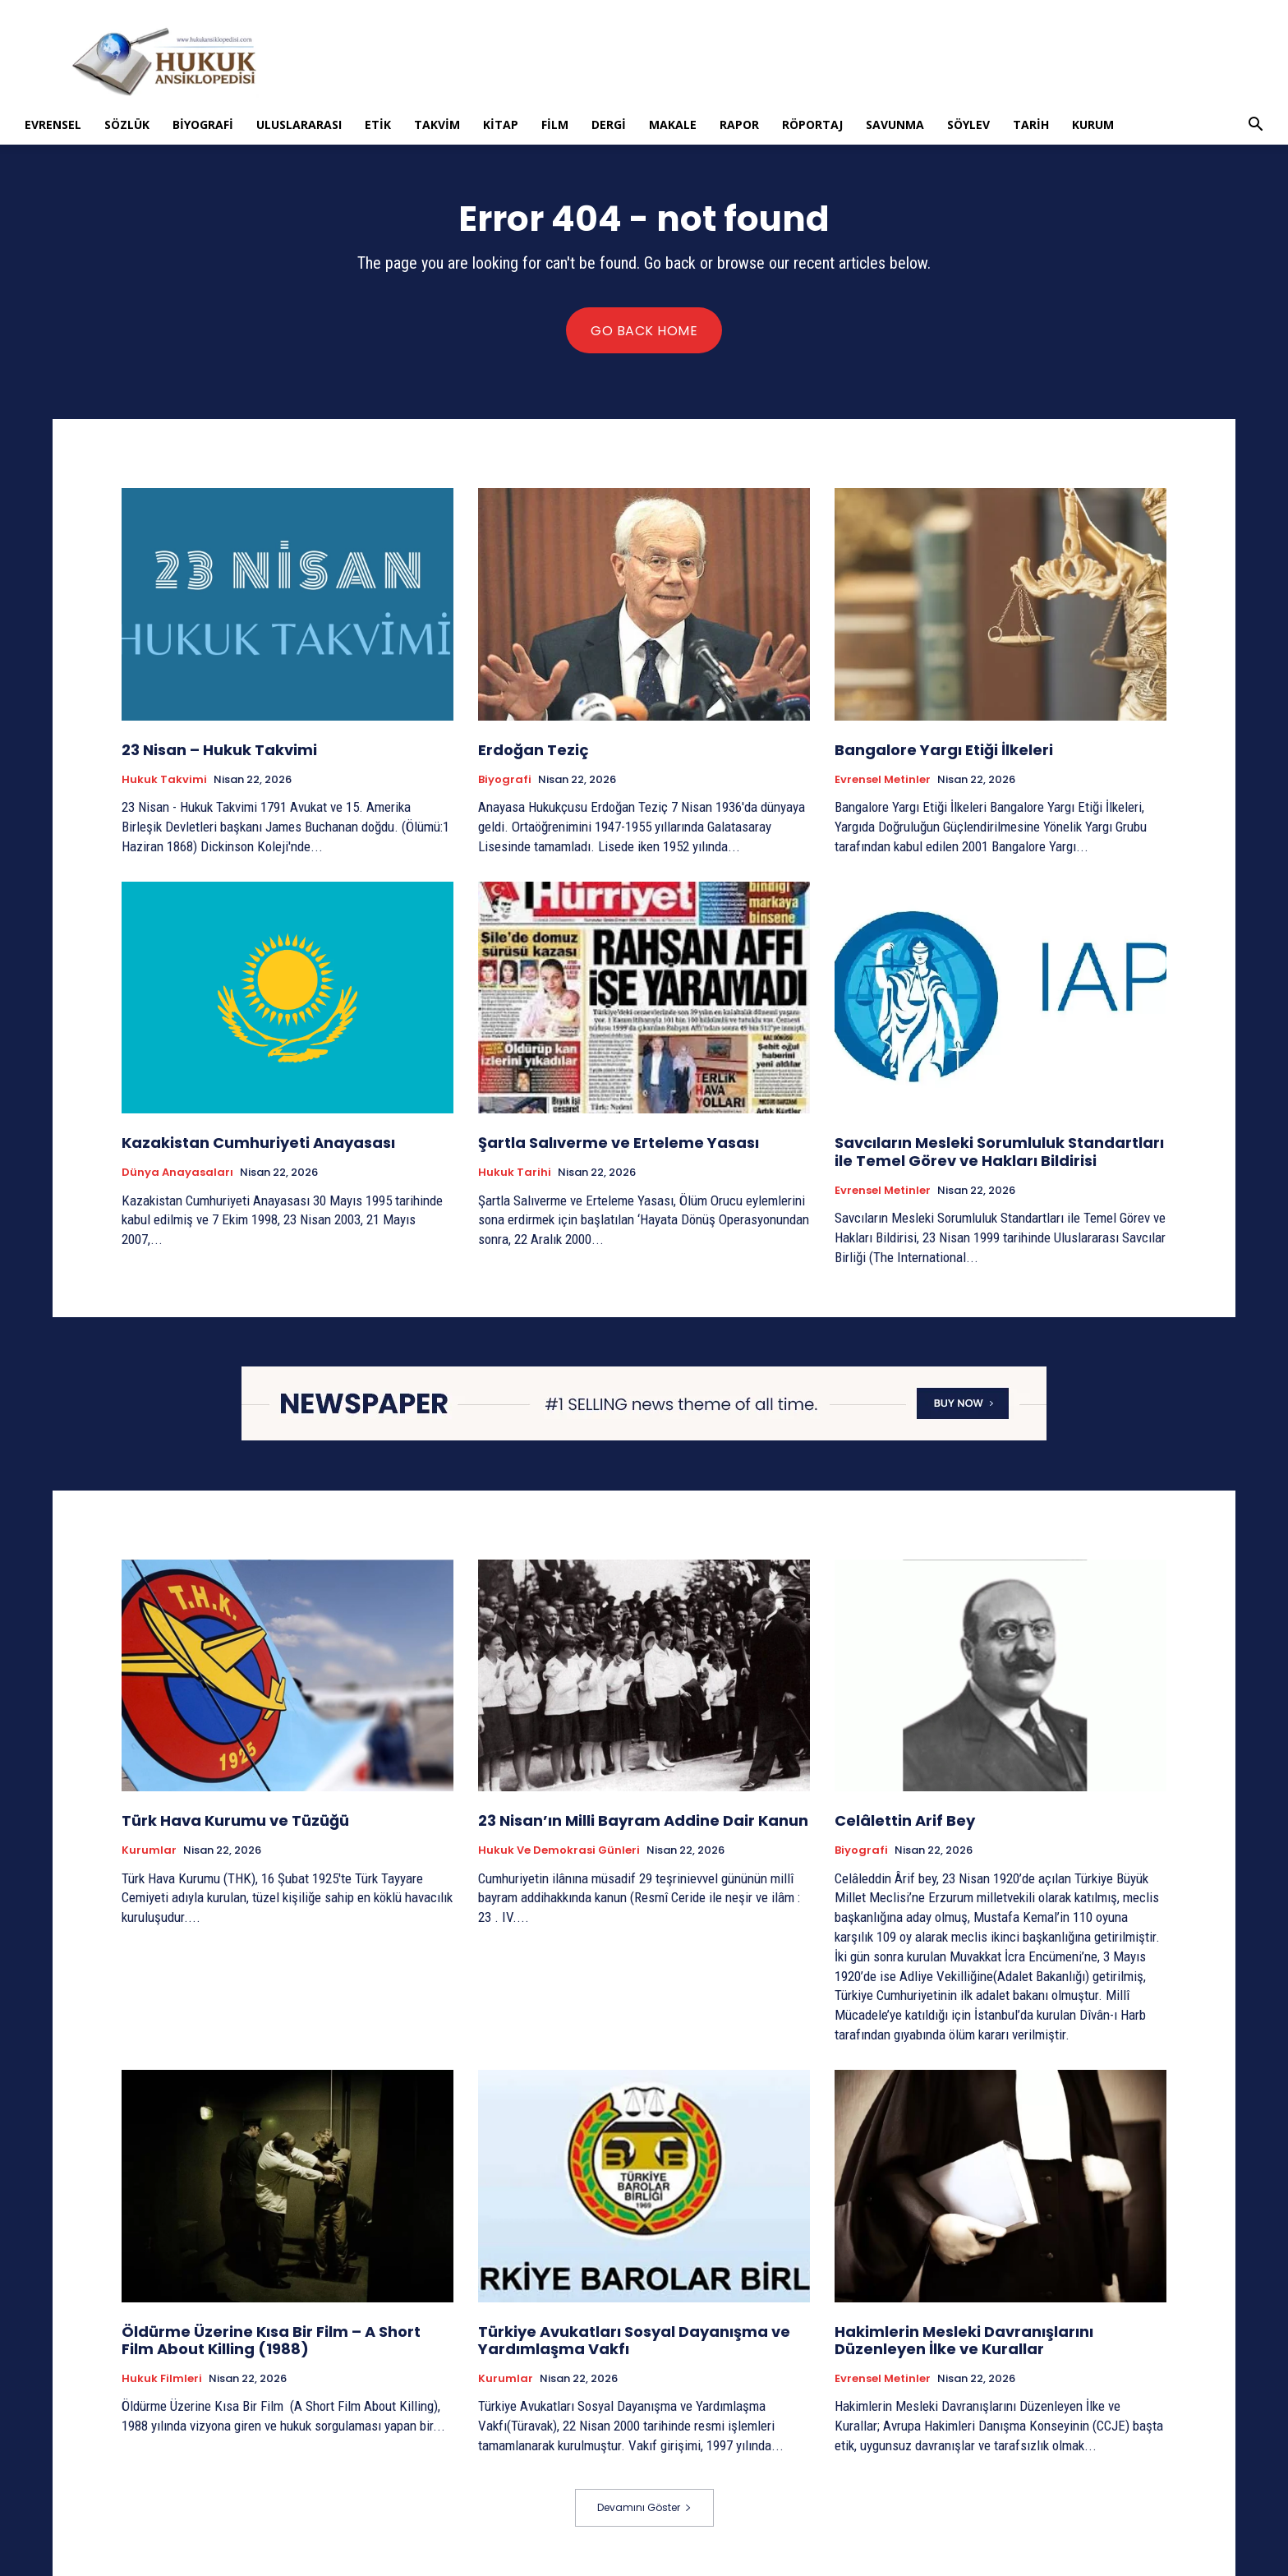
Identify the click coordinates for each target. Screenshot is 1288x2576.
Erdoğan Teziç (533, 750)
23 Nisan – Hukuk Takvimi (219, 750)
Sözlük (127, 124)
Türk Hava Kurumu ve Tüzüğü (235, 1820)
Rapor (739, 124)
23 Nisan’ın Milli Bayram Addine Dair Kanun (643, 1820)
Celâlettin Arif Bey (905, 1820)
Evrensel (53, 124)
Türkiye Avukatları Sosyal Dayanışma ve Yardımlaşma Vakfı (634, 2340)
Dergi (608, 124)
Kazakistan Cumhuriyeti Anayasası (260, 1142)
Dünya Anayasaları (177, 1172)
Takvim (437, 124)
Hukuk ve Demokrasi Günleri (559, 1850)
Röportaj (812, 124)
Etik (378, 124)
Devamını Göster (644, 2507)
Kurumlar (149, 1850)
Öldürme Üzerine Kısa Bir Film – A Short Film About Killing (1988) (271, 2340)
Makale (673, 124)
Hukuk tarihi (514, 1172)
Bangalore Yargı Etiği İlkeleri (944, 750)
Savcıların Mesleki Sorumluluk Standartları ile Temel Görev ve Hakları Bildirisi (999, 1151)
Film (554, 124)
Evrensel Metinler (883, 779)
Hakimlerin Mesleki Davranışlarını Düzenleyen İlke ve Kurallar (964, 2340)
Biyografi (202, 124)
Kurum (1093, 124)
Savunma (895, 124)
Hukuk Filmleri (162, 2378)
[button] (1255, 126)
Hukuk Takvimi (164, 779)
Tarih (1031, 124)
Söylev (968, 124)
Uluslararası (299, 124)
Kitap (500, 124)
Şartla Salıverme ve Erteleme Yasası (618, 1142)
